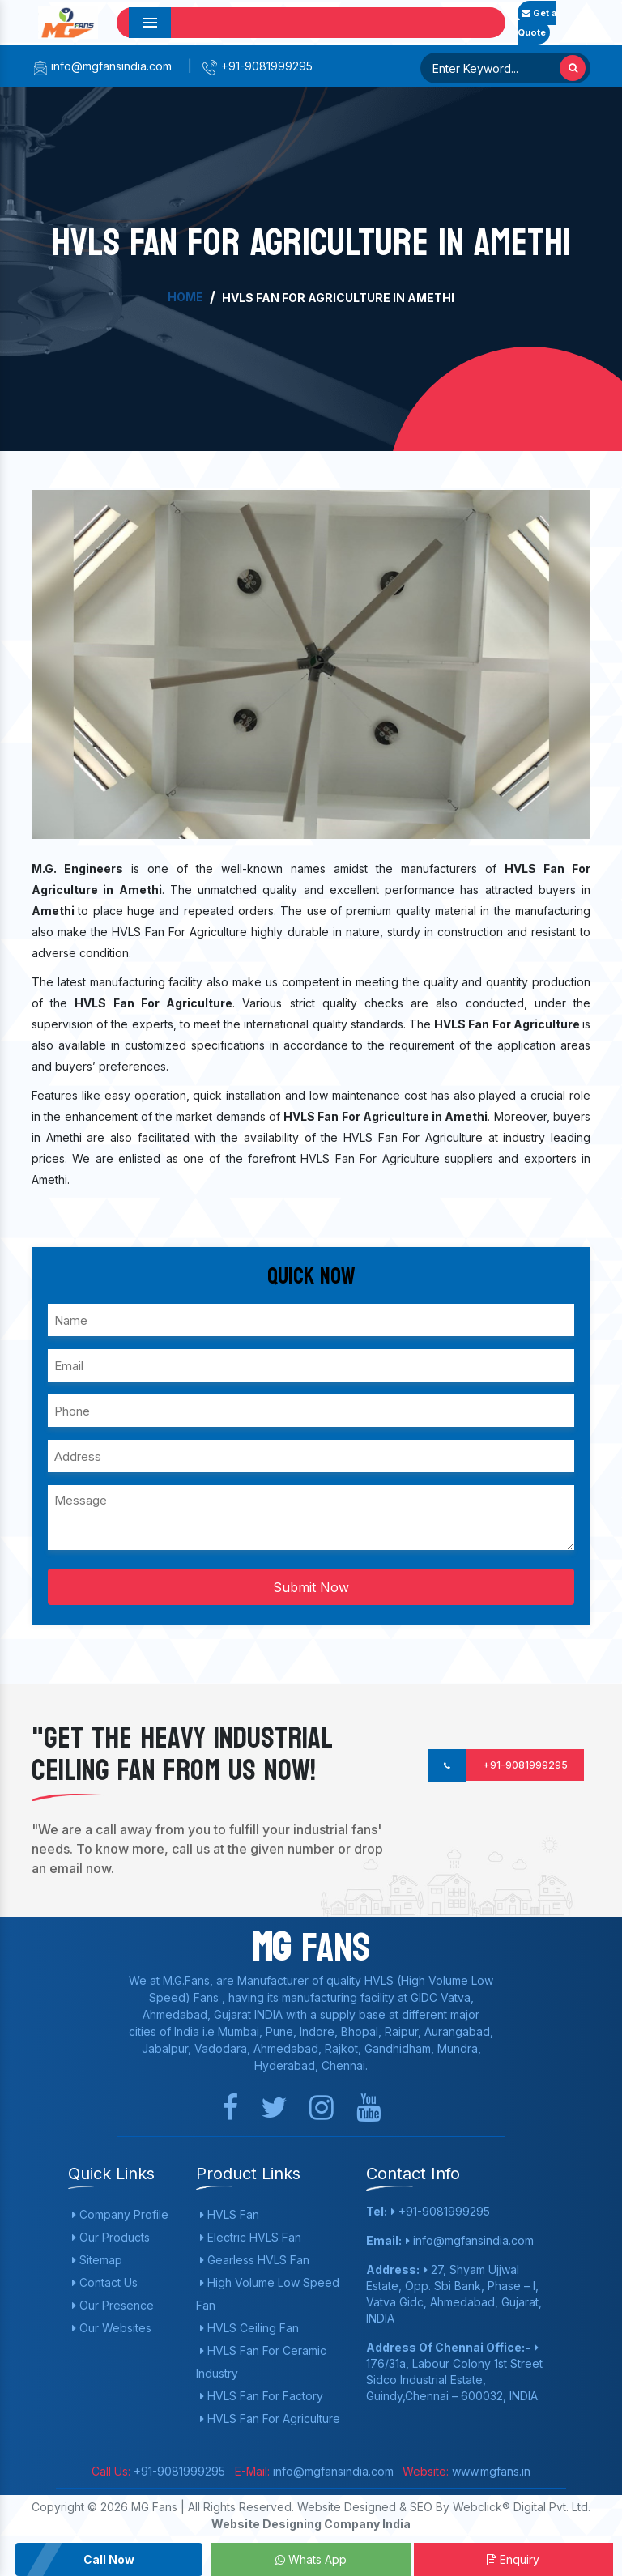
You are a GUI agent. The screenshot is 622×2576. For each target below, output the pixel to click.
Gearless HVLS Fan (254, 2260)
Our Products (111, 2237)
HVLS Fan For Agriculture (270, 2418)
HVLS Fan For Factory (261, 2396)
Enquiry (513, 2559)
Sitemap (97, 2260)
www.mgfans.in (489, 2471)
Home (185, 297)
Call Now (108, 2559)
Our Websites (111, 2328)
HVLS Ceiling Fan (249, 2328)
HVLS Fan (229, 2214)
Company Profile (120, 2214)
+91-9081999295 (257, 66)
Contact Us (105, 2282)
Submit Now (311, 1587)
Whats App (311, 2559)
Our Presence (113, 2305)
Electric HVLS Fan (250, 2237)
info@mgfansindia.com (102, 66)
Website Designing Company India (311, 2524)
